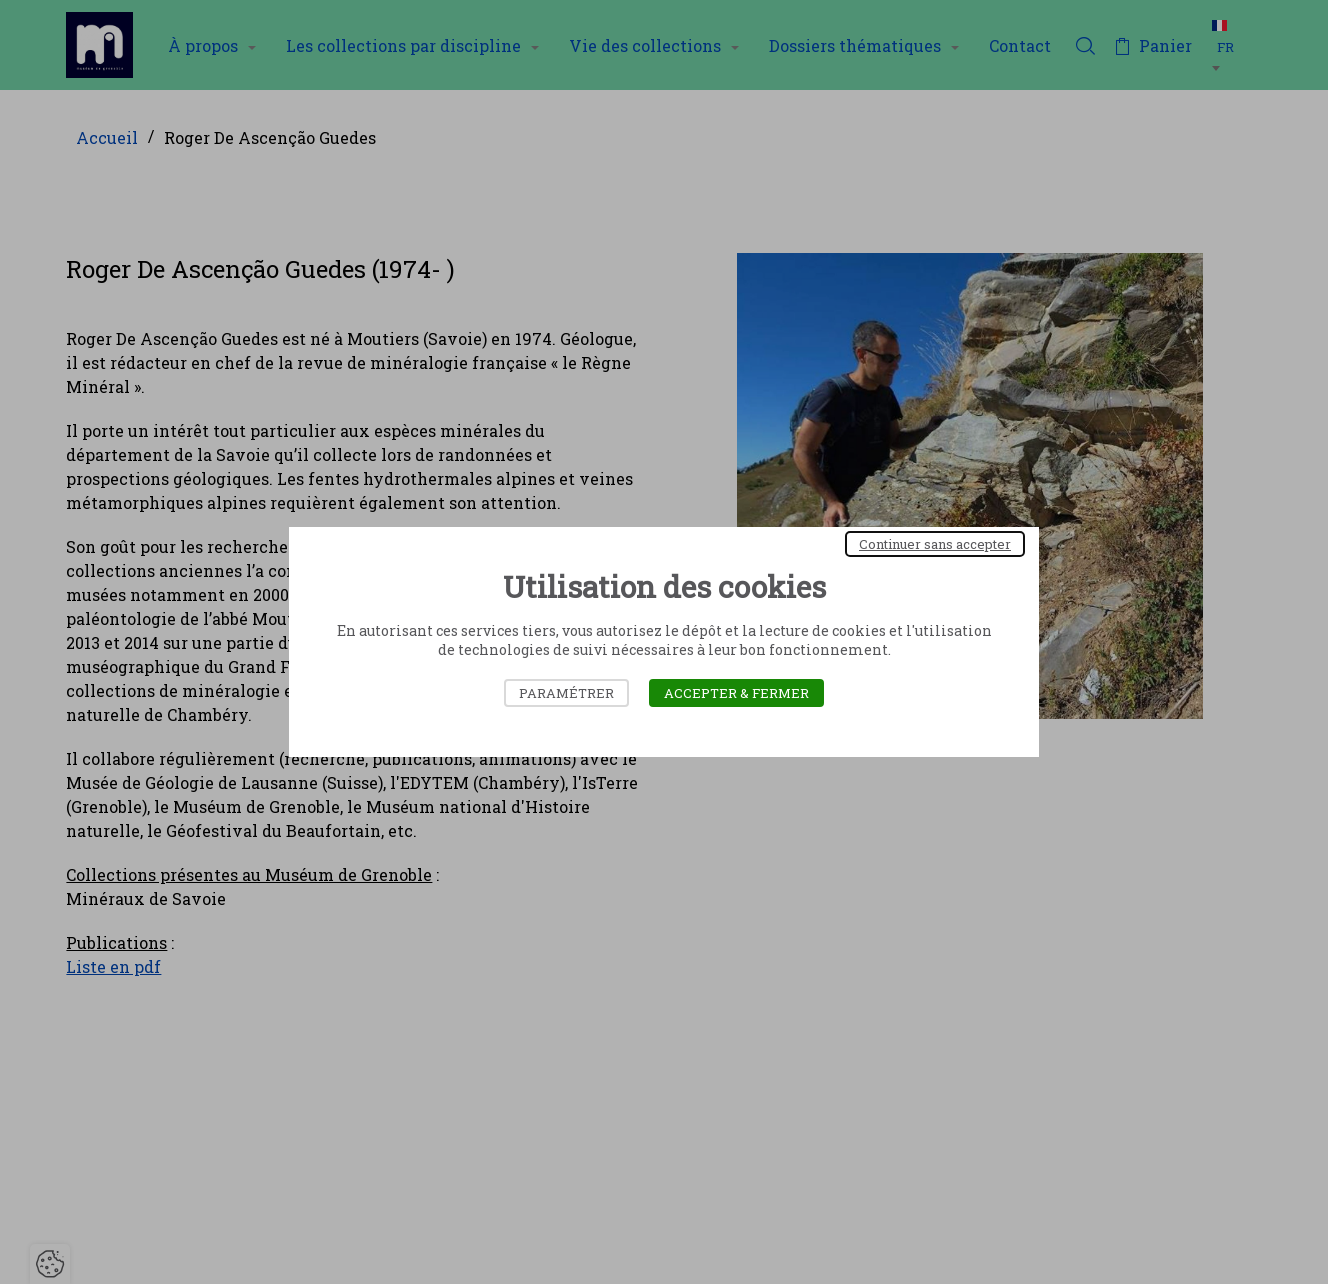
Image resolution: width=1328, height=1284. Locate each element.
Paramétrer (566, 693)
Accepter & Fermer (736, 693)
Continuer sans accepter (935, 544)
